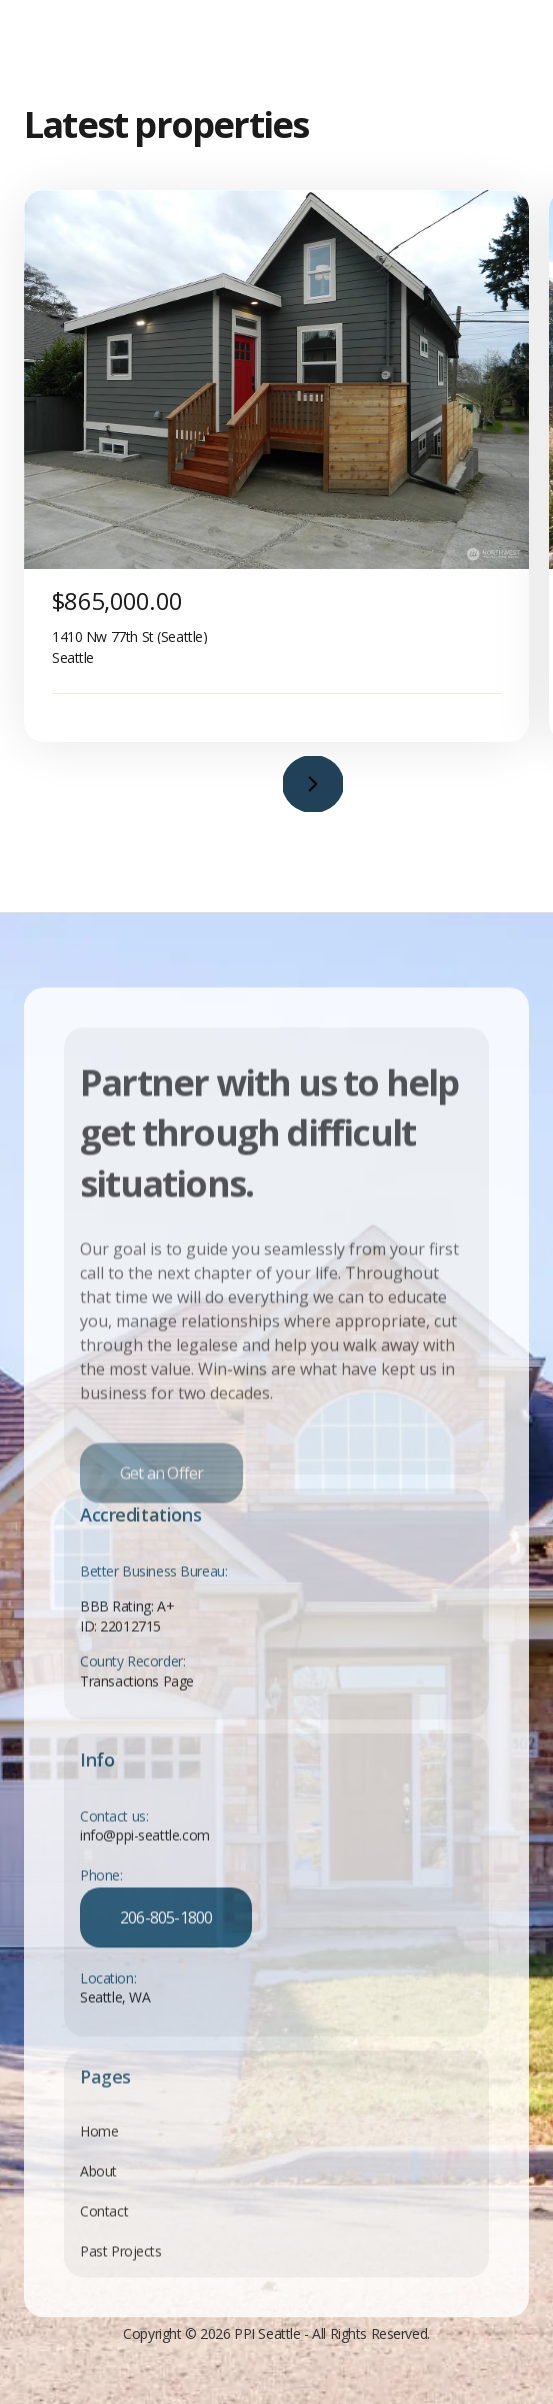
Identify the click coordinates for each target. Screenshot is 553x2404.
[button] (313, 785)
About (98, 2191)
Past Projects (121, 2271)
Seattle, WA (115, 2018)
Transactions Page (137, 1700)
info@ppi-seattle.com (145, 1856)
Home (99, 2151)
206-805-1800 (166, 1937)
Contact (104, 2231)
